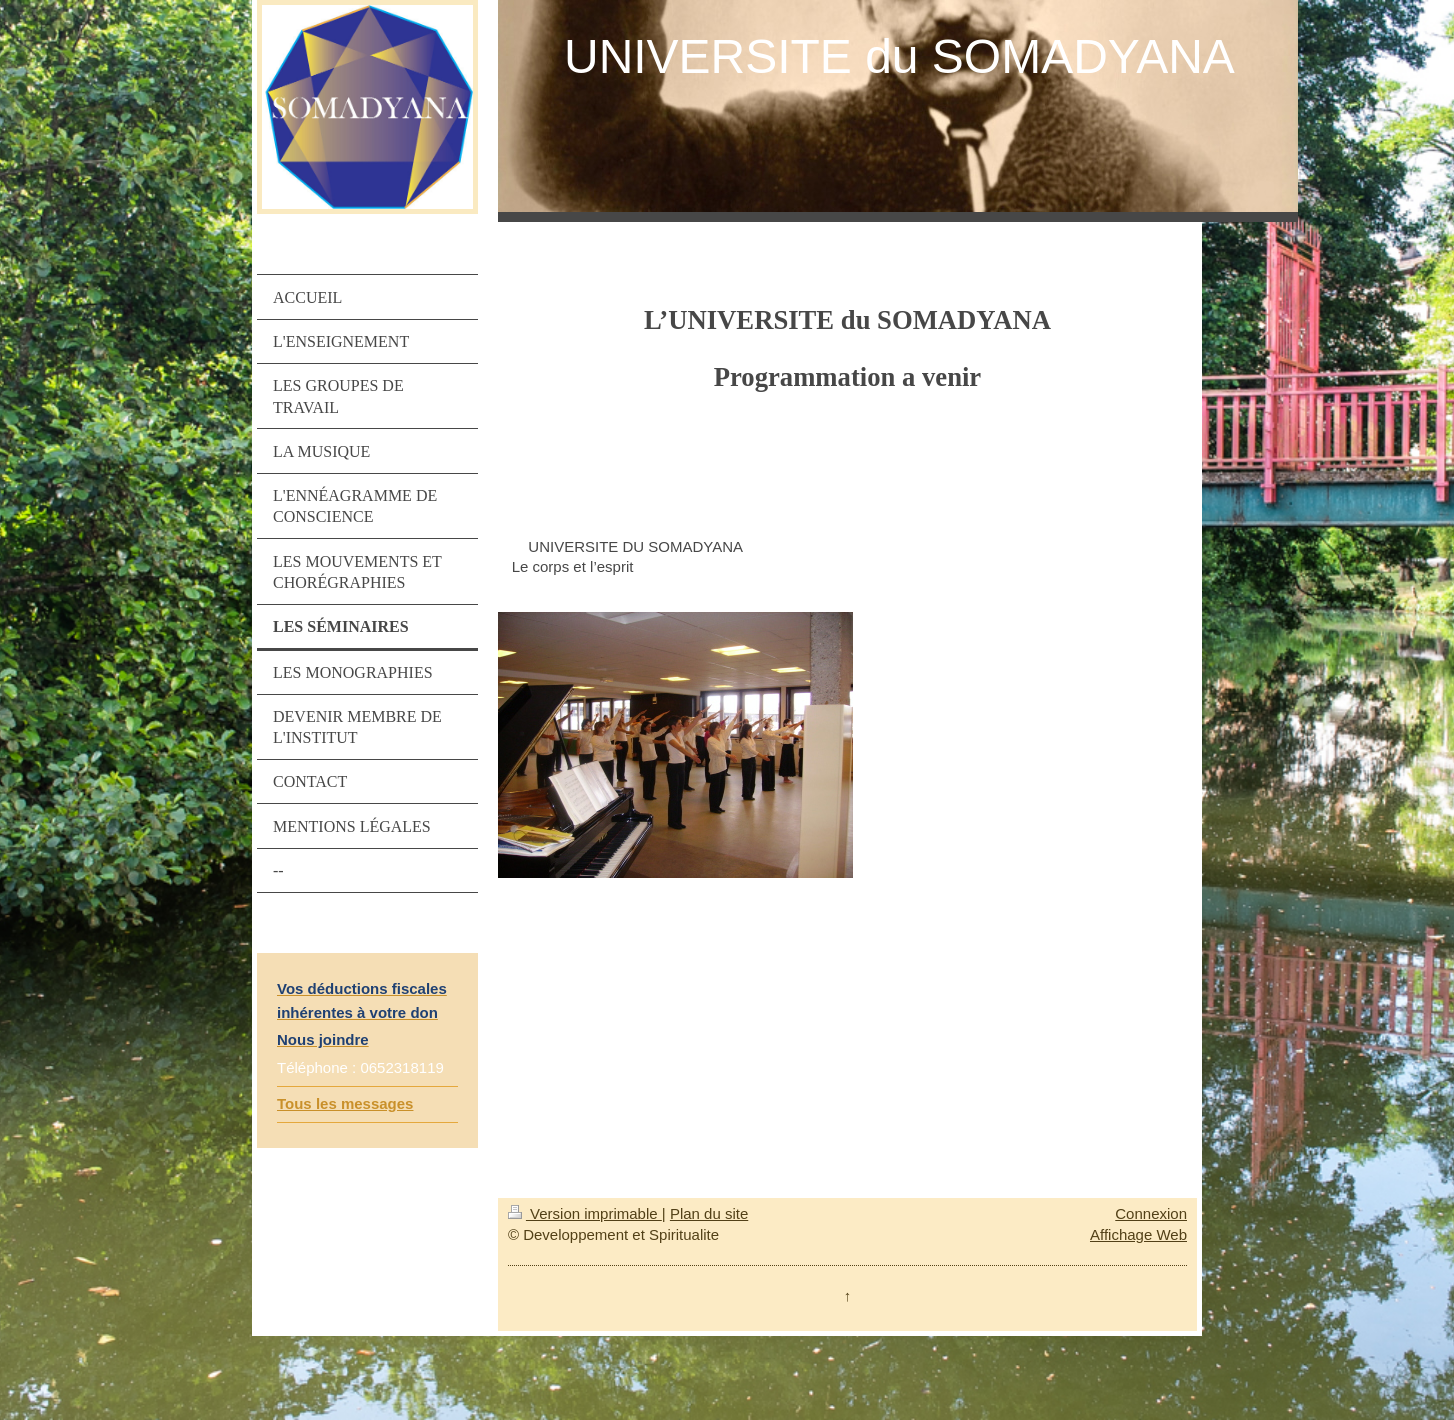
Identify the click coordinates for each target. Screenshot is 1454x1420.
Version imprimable (585, 1213)
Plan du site (709, 1213)
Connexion (1151, 1213)
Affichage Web (1138, 1234)
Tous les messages (345, 1103)
